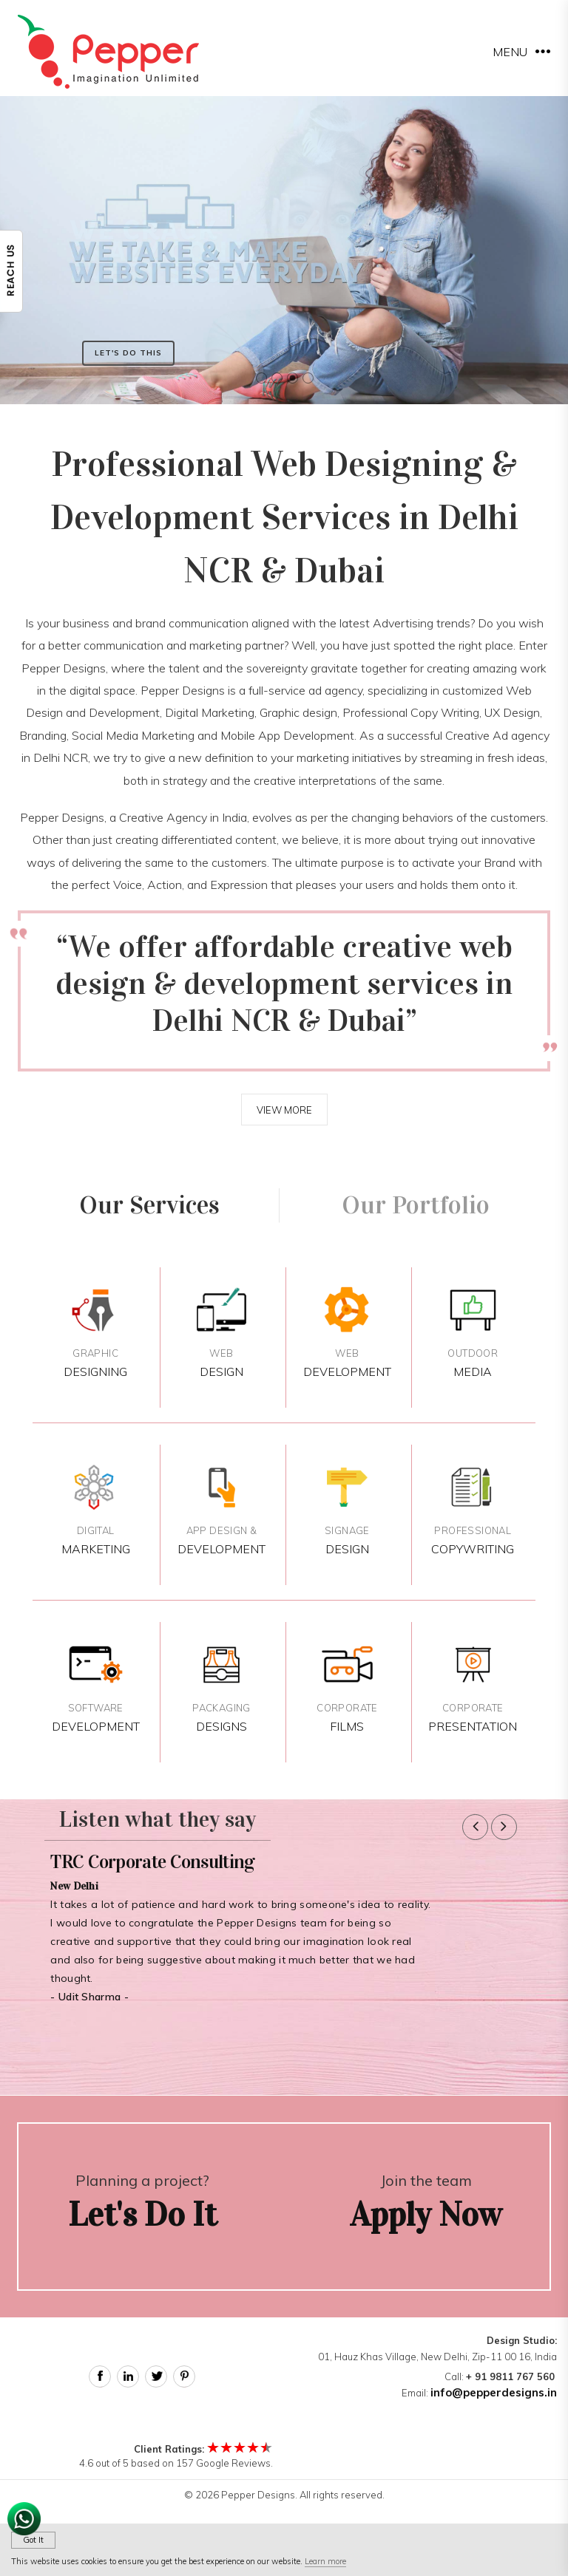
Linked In (128, 2376)
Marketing (95, 1510)
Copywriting (473, 1510)
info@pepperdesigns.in (493, 2392)
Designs (221, 1687)
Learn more (325, 2561)
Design (221, 1333)
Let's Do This (128, 353)
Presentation (473, 1687)
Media (473, 1333)
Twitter (156, 2376)
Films (347, 1687)
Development (347, 1333)
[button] (475, 1827)
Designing (95, 1333)
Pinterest (184, 2376)
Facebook (100, 2376)
